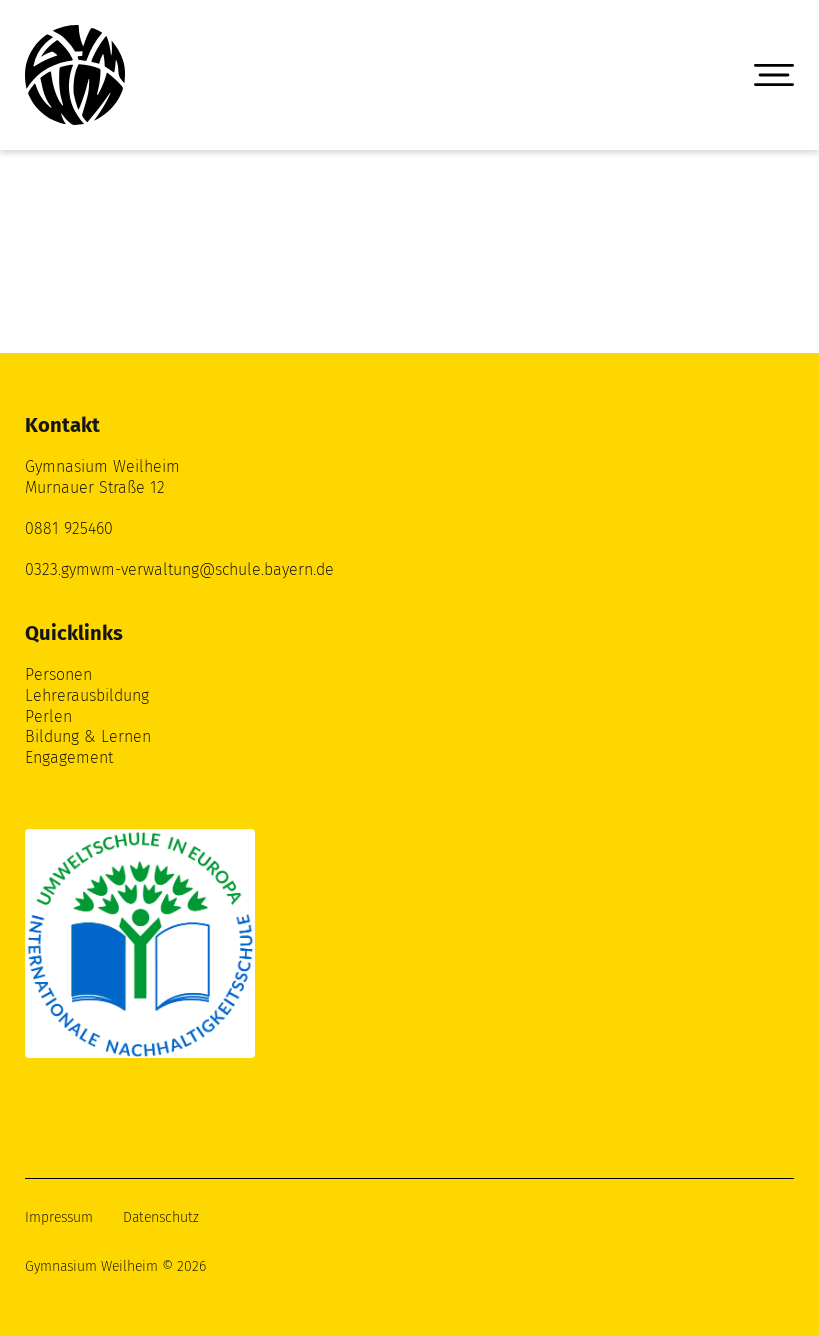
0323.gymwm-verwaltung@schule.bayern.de (179, 569)
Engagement (69, 757)
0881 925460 (69, 528)
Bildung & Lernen (88, 736)
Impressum (59, 1217)
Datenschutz (161, 1217)
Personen (58, 674)
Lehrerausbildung (87, 695)
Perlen (48, 716)
